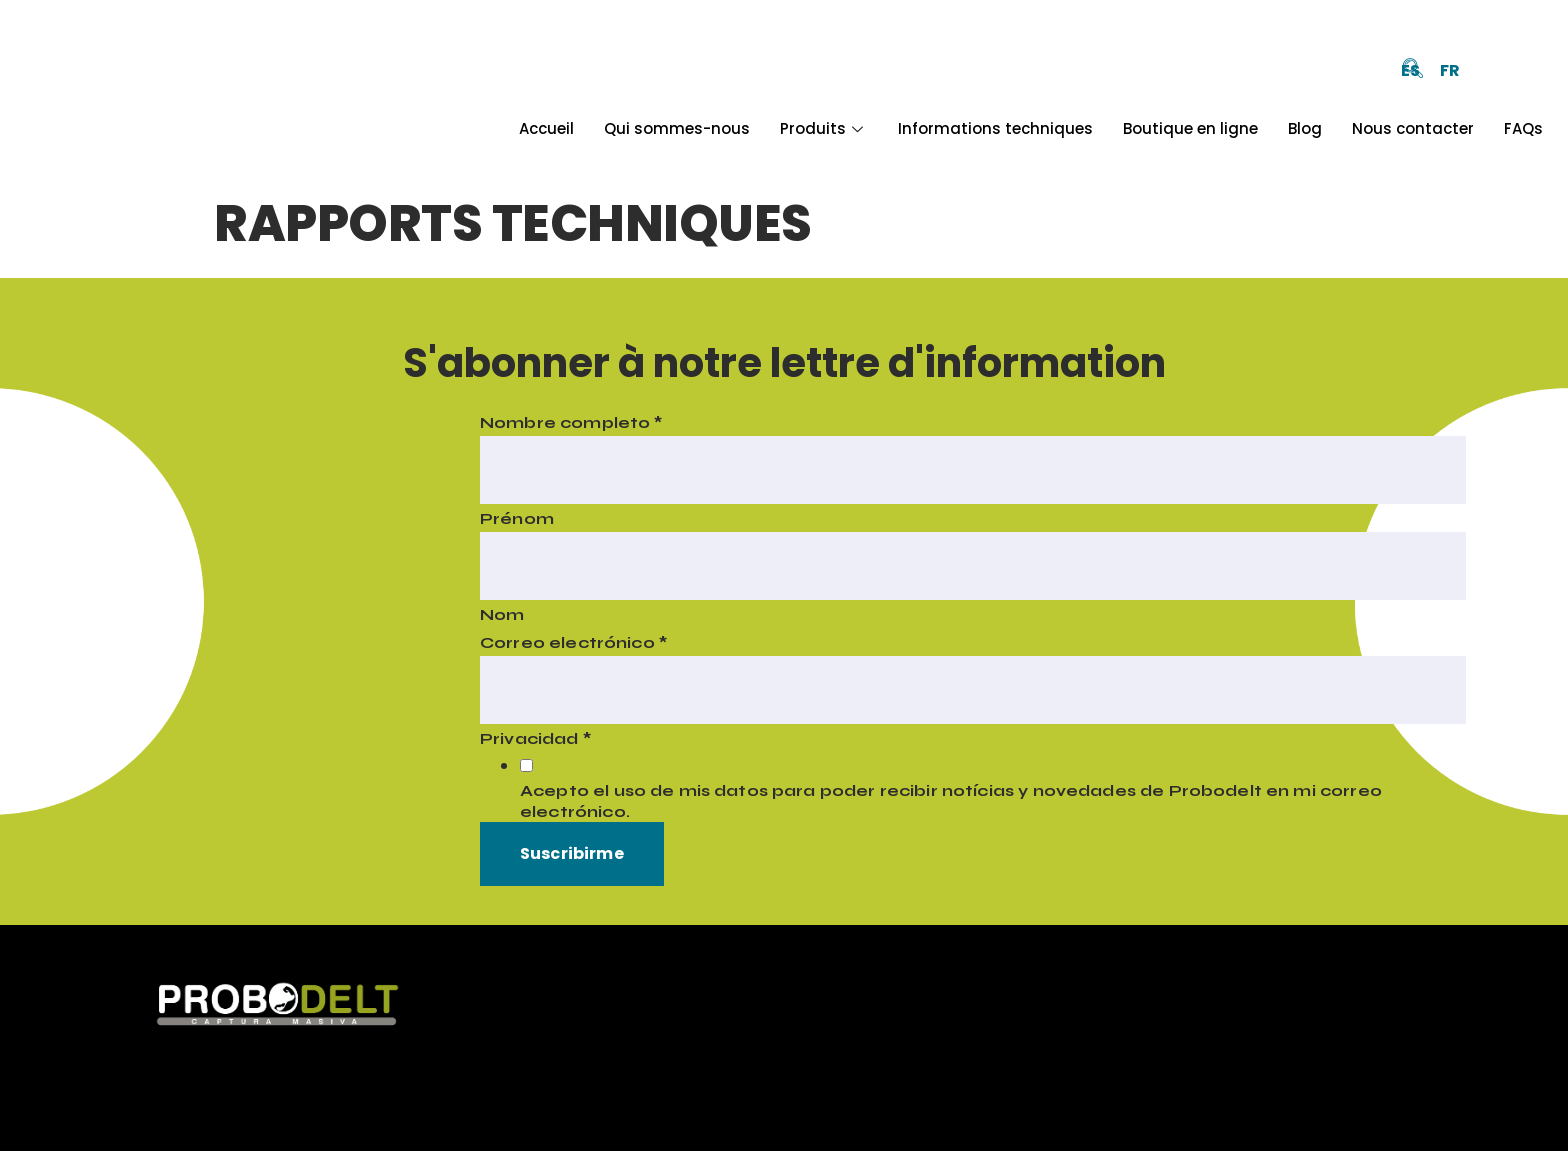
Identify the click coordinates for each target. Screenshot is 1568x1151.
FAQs (1523, 128)
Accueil (546, 128)
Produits (824, 128)
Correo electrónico (573, 642)
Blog (1305, 128)
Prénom (517, 518)
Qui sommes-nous (677, 128)
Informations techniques (995, 128)
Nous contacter (1413, 128)
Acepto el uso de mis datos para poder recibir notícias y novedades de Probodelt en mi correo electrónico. (951, 801)
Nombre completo (571, 422)
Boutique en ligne (1190, 128)
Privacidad (535, 738)
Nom (502, 614)
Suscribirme (572, 853)
